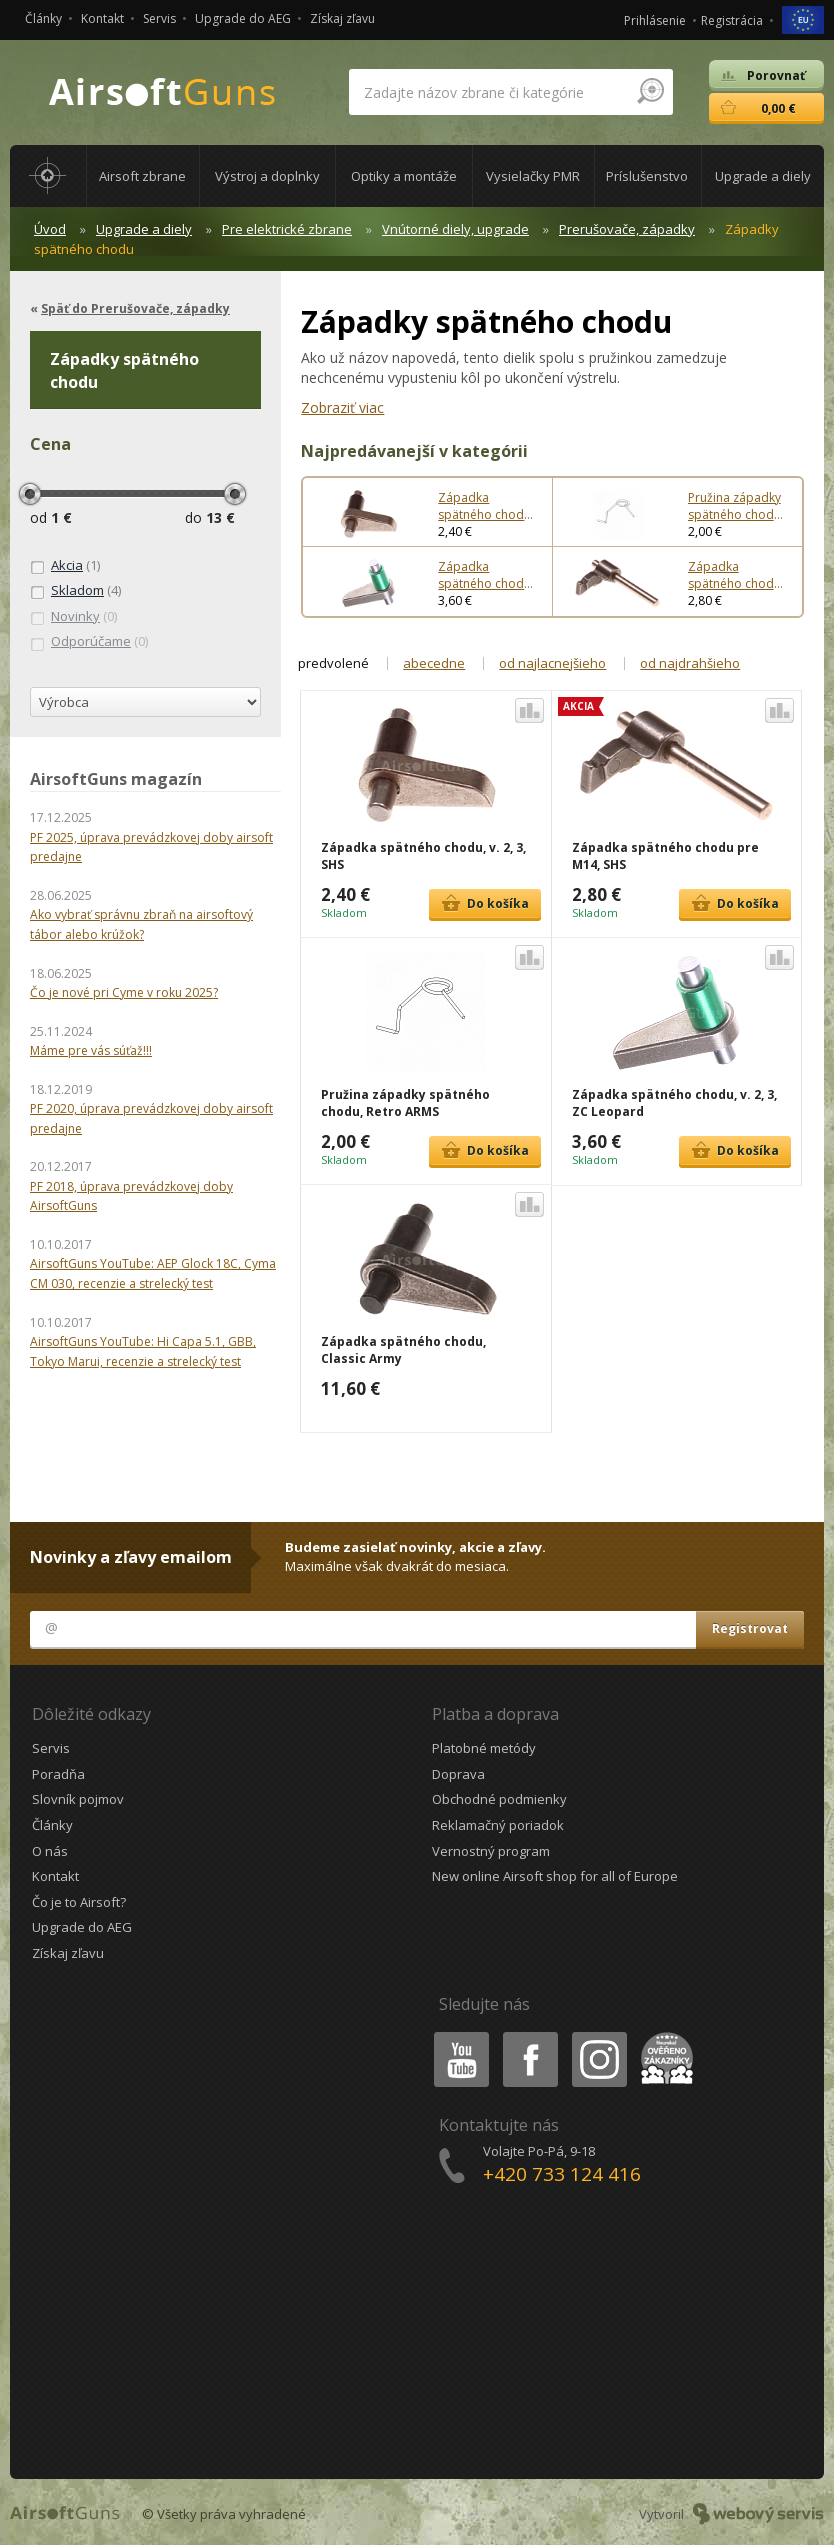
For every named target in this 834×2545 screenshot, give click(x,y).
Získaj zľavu (342, 18)
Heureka (663, 2035)
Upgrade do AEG (243, 18)
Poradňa (58, 1774)
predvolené (333, 663)
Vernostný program (491, 1851)
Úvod (50, 229)
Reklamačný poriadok (498, 1825)
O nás (50, 1851)
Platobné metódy (484, 1748)
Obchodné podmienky (499, 1799)
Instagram (598, 2035)
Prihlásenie (655, 20)
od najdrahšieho (690, 663)
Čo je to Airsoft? (79, 1902)
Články (43, 18)
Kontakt (102, 18)
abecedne (434, 663)
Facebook (528, 2035)
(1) (65, 566)
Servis (159, 18)
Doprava (458, 1774)
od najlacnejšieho (552, 663)
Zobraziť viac (342, 407)
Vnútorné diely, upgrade (455, 229)
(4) (75, 591)
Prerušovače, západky (627, 229)
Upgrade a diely (144, 229)
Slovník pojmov (78, 1799)
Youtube (455, 2035)
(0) (73, 617)
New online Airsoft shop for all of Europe (555, 1876)
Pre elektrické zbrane (287, 229)
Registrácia (732, 20)
